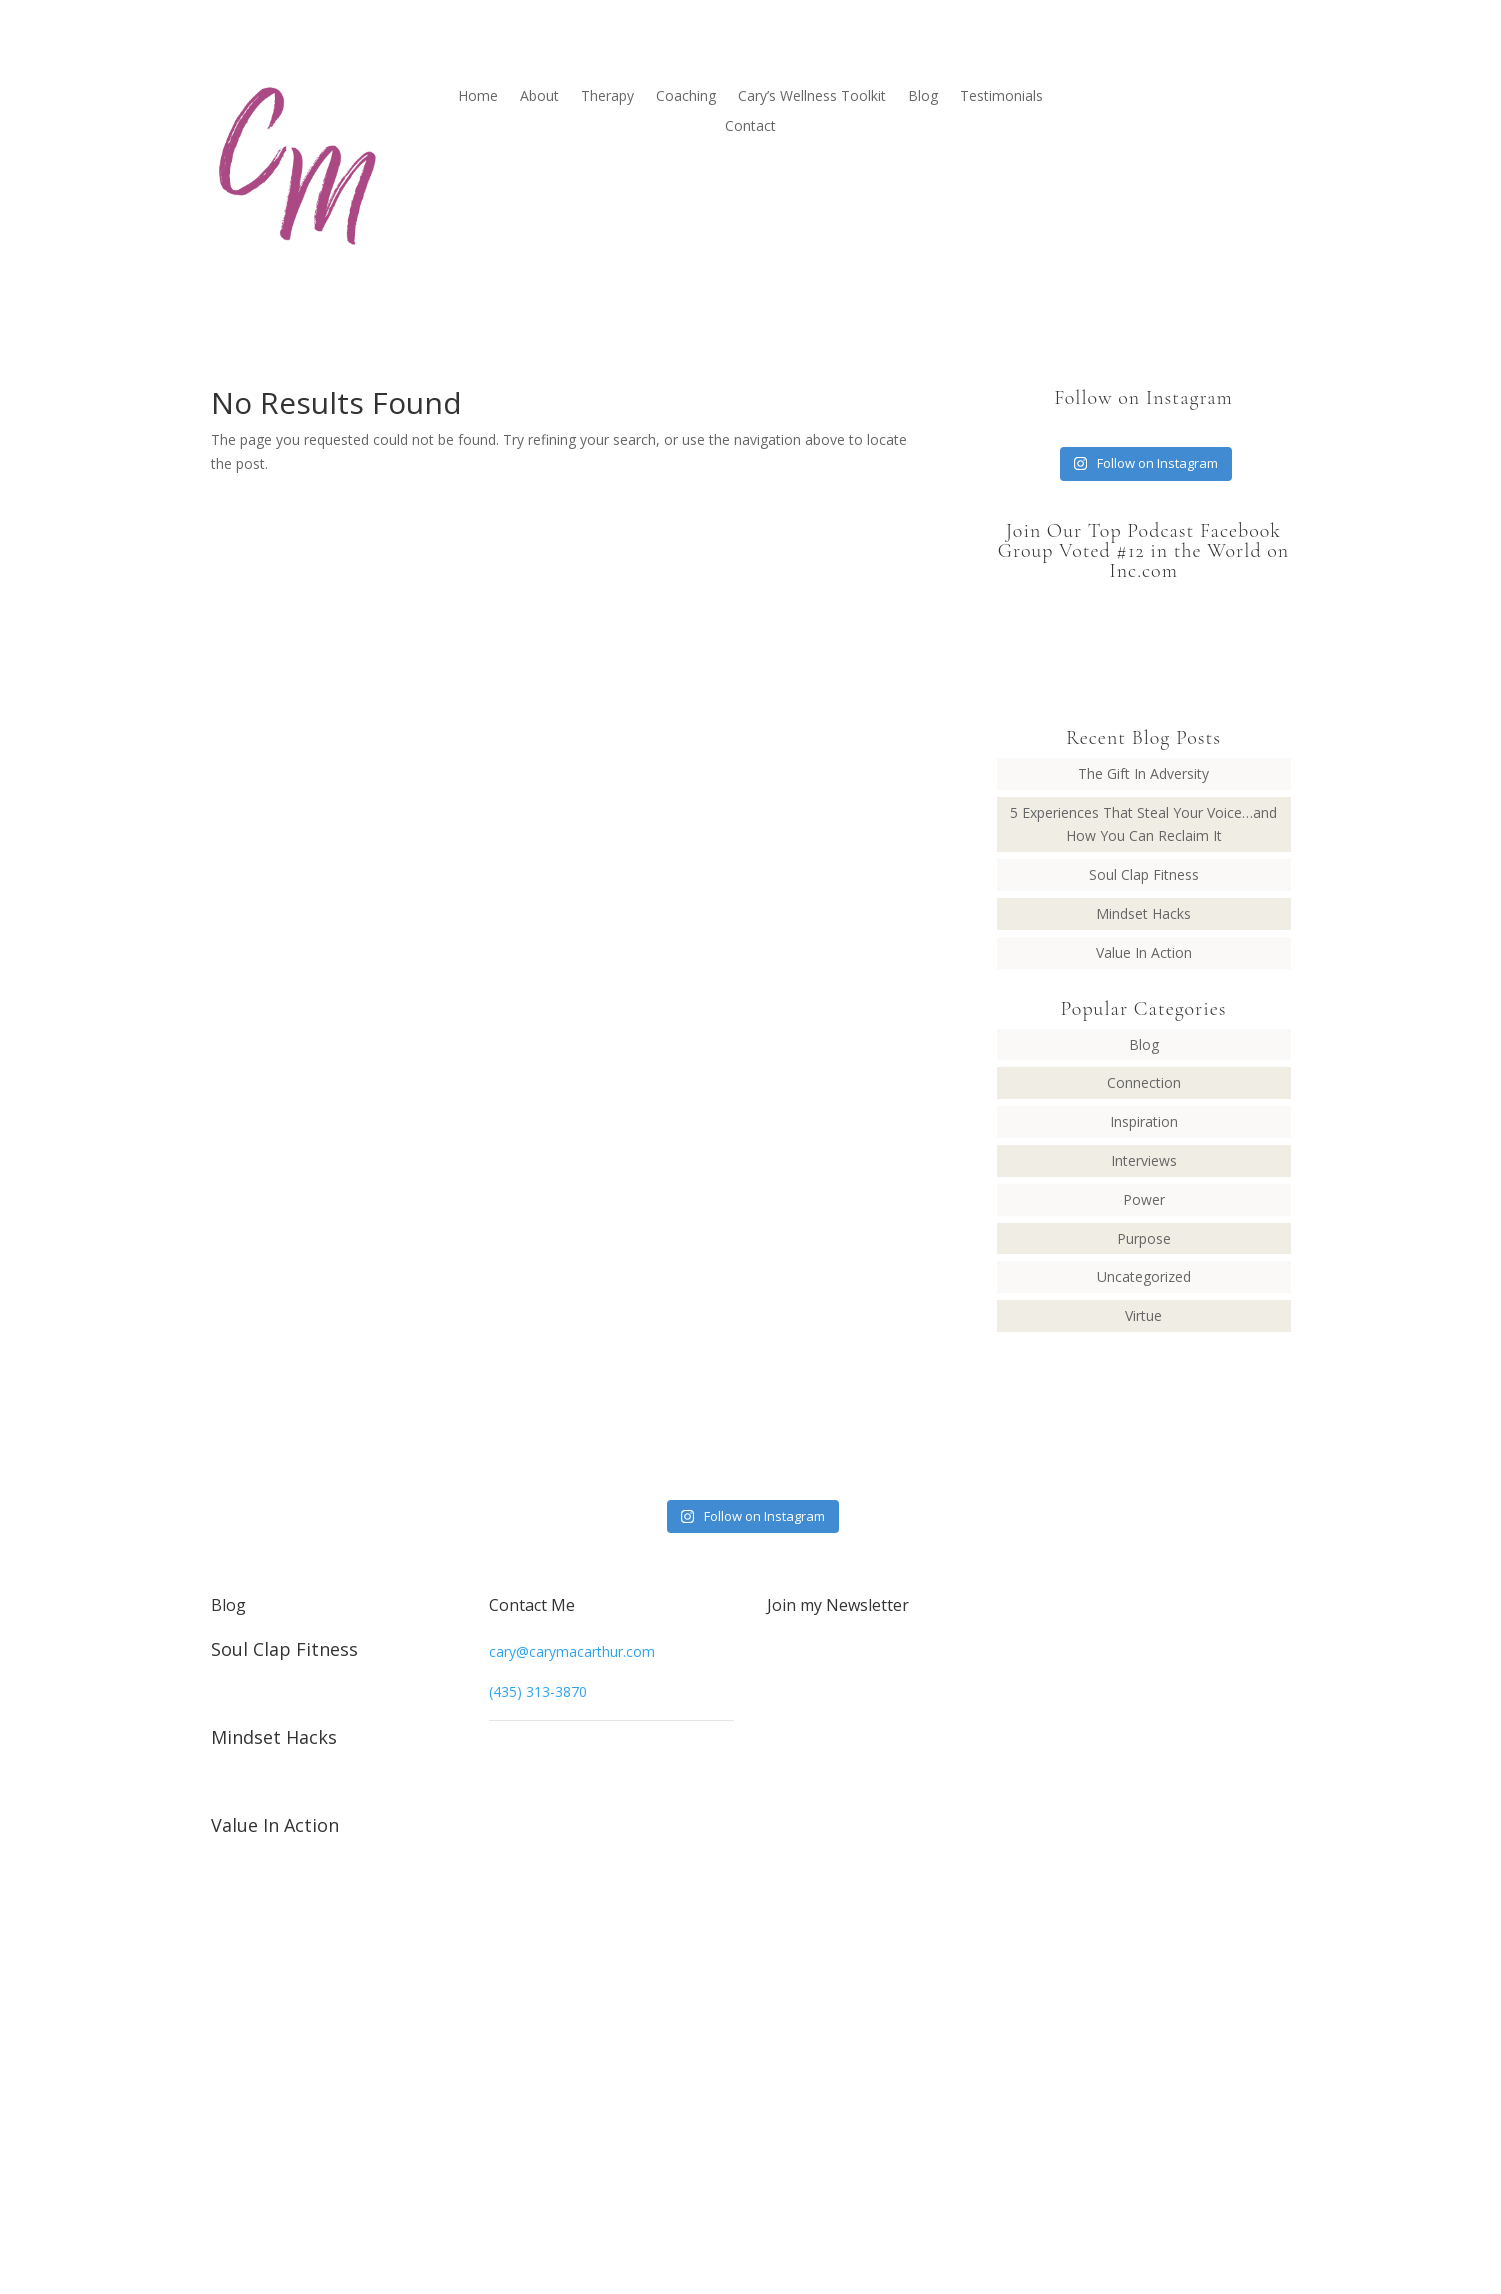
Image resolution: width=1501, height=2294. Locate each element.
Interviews (1144, 1160)
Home (478, 97)
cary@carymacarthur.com (572, 1651)
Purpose (1144, 1238)
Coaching (686, 97)
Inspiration (1144, 1121)
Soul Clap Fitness (1144, 874)
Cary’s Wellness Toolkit (812, 97)
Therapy (607, 97)
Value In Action (1144, 952)
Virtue (1143, 1315)
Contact (750, 127)
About (539, 97)
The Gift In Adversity (1143, 773)
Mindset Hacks (1143, 913)
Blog (923, 97)
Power (1144, 1199)
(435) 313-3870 (538, 1691)
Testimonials (1001, 97)
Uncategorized (1144, 1276)
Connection (1144, 1082)
